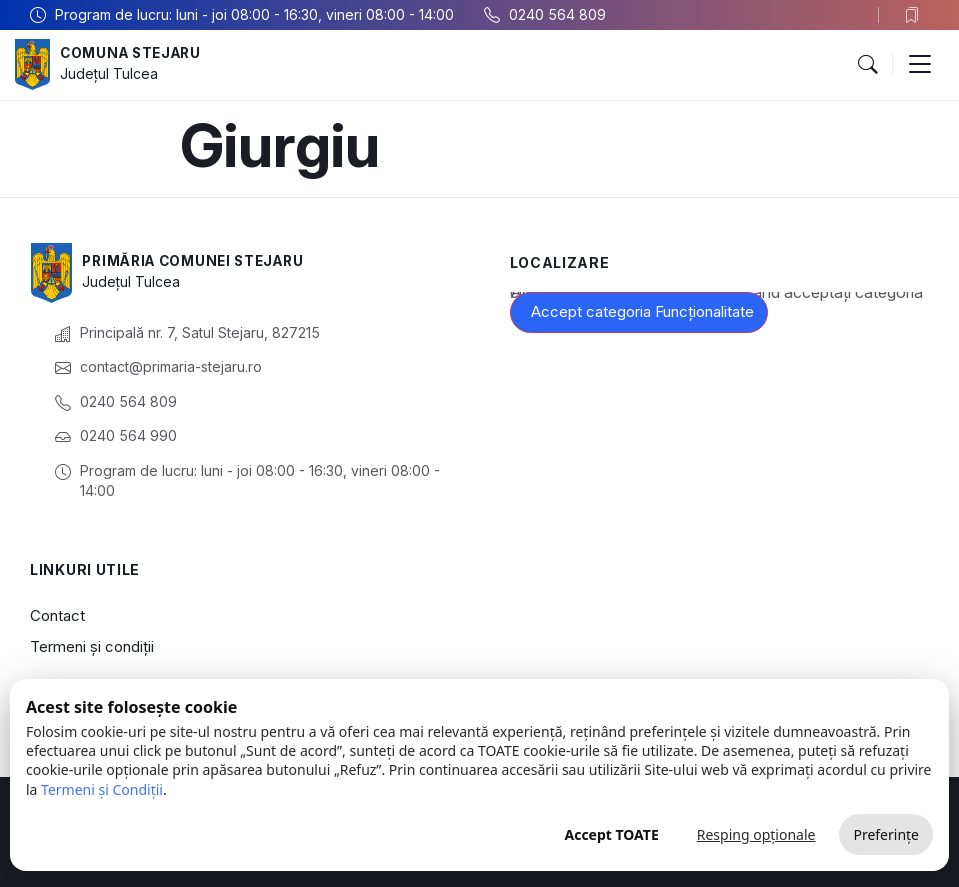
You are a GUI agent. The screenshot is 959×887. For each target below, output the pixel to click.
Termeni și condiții (92, 646)
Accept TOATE (611, 834)
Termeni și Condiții (102, 789)
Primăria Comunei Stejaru (199, 261)
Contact (57, 615)
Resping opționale (756, 834)
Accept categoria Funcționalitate (642, 311)
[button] (867, 65)
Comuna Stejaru (134, 53)
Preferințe (886, 834)
